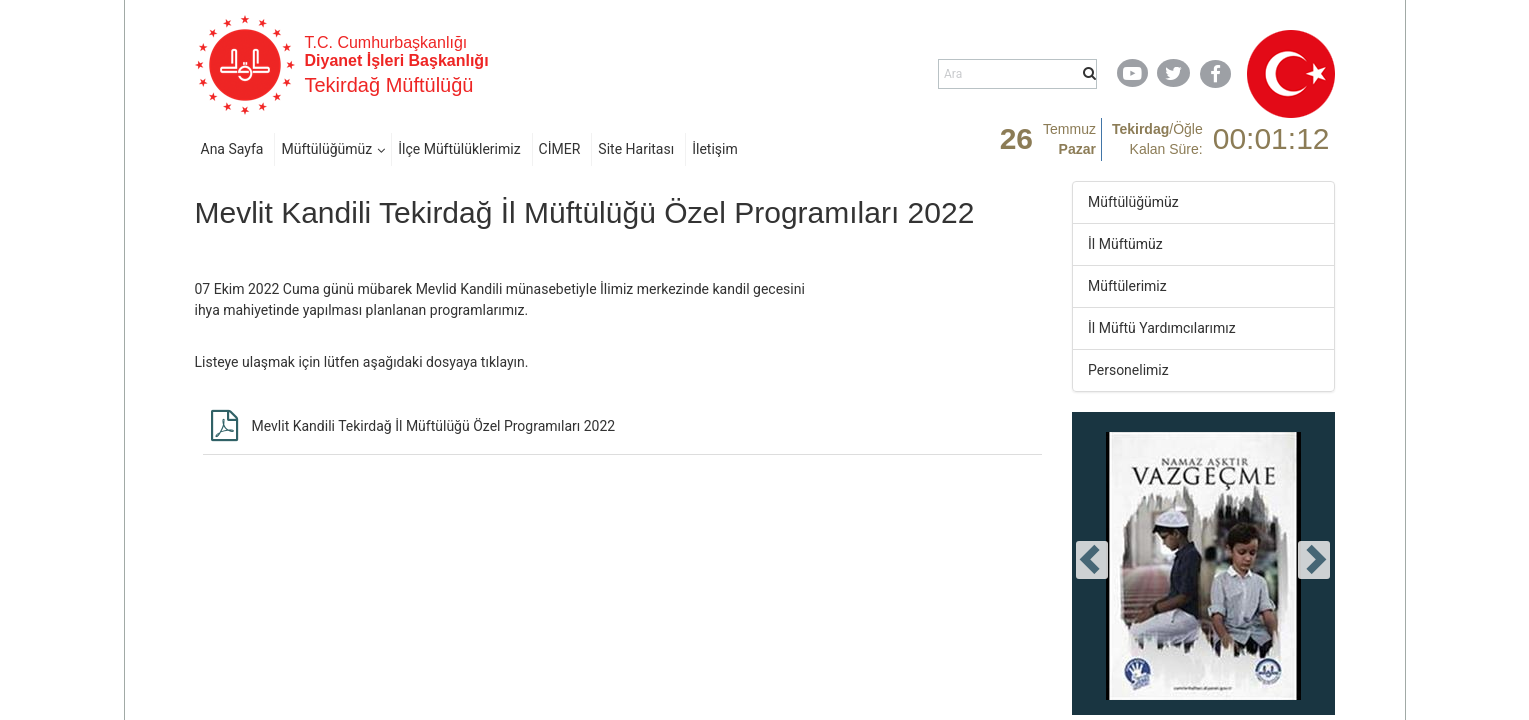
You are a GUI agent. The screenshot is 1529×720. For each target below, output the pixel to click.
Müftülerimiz (1127, 286)
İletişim (715, 149)
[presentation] (1092, 560)
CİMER (560, 149)
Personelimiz (1128, 370)
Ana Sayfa (232, 149)
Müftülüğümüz (326, 149)
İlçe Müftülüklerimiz (459, 149)
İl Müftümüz (1125, 244)
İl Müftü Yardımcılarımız (1162, 328)
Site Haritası (636, 149)
